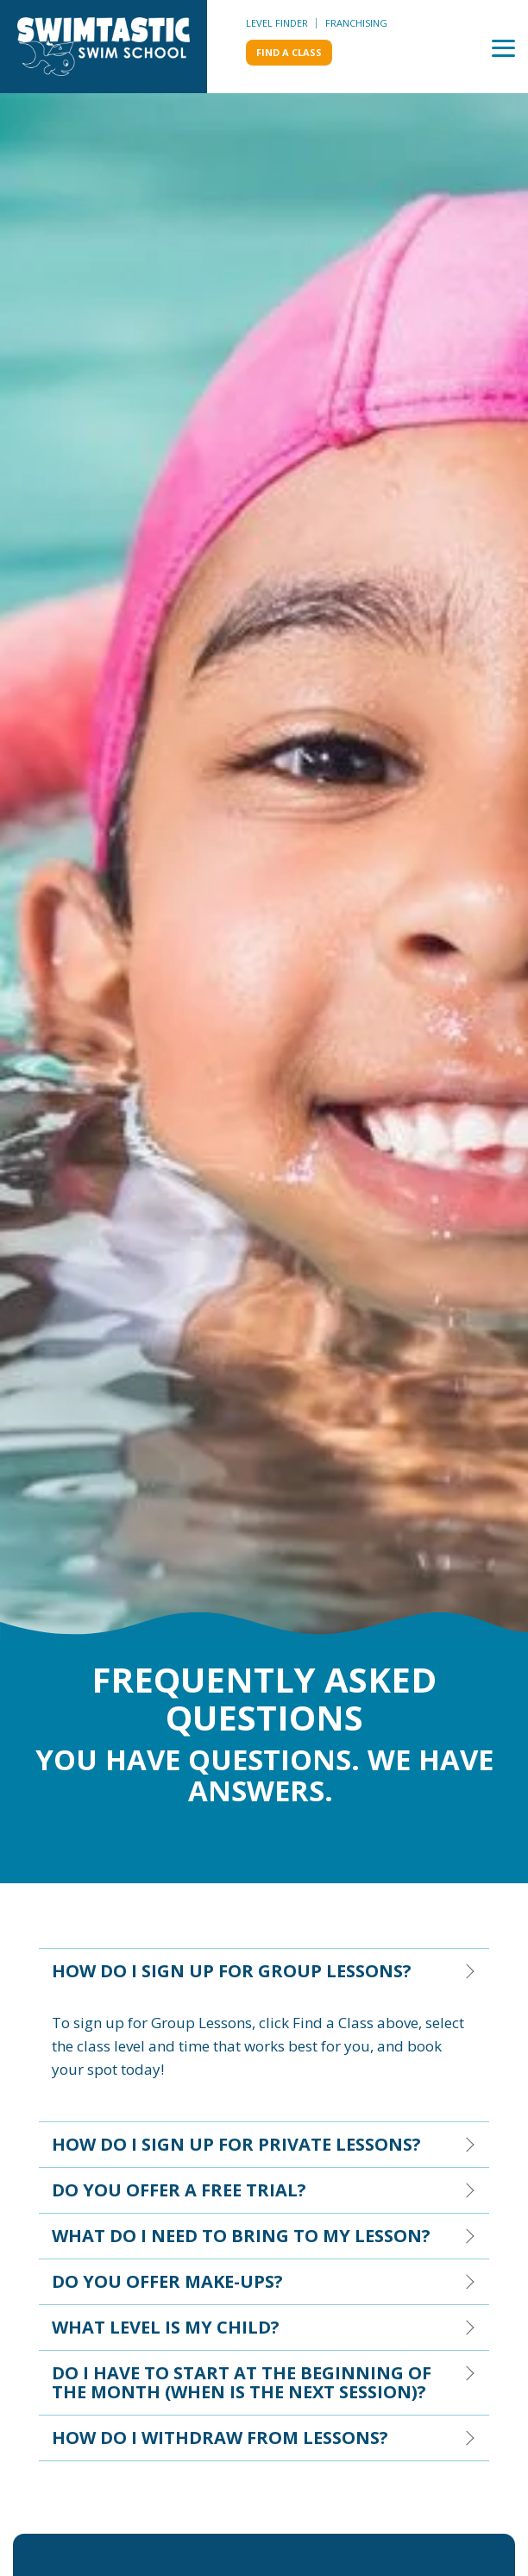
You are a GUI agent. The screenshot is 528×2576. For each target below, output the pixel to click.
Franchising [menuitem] (356, 22)
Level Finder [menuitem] (277, 22)
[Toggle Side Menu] (503, 47)
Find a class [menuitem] (289, 52)
